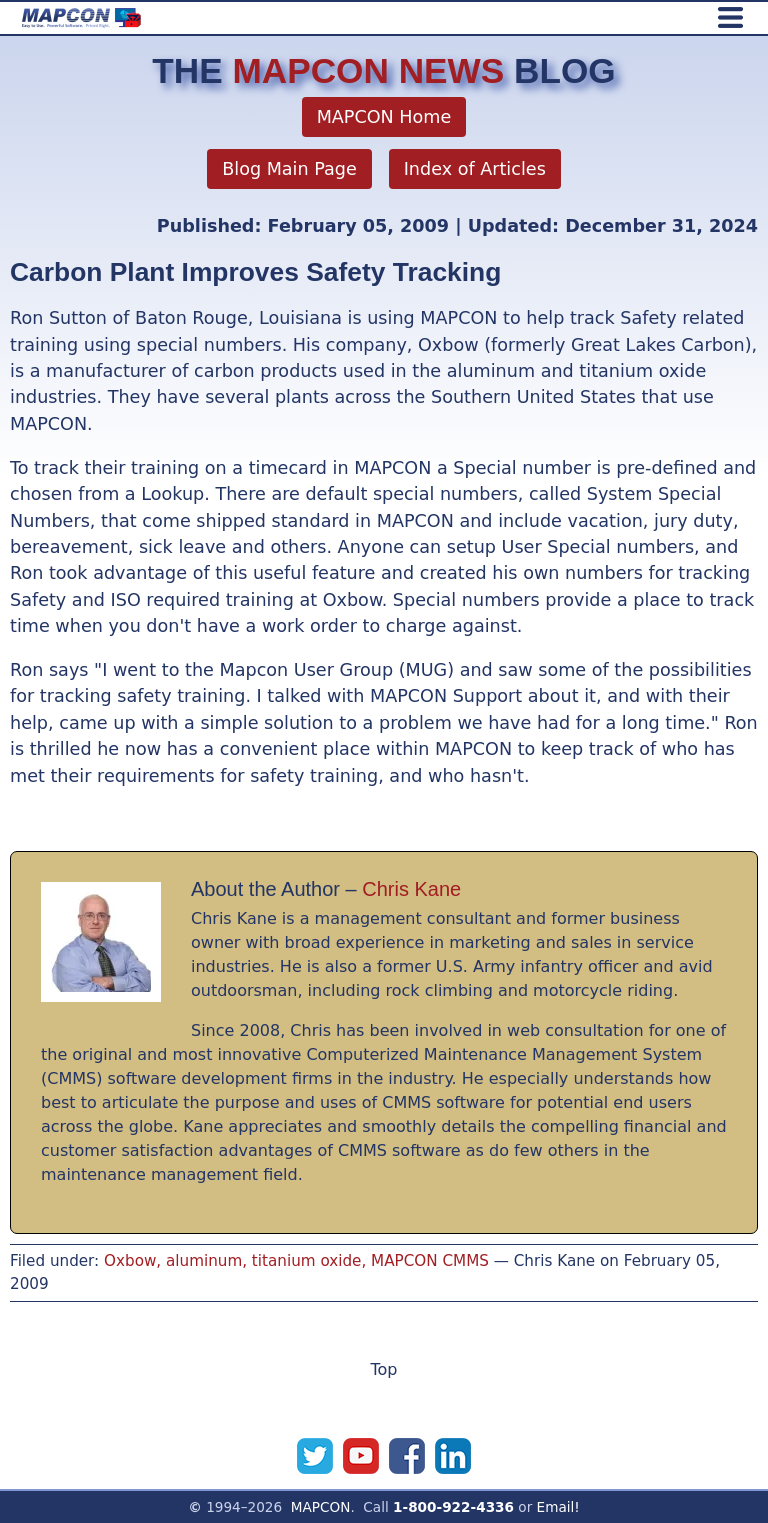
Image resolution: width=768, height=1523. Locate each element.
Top (384, 1369)
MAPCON (321, 1507)
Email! (558, 1507)
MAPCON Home (384, 117)
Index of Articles (475, 169)
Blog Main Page (289, 169)
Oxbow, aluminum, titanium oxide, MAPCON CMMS (296, 1261)
